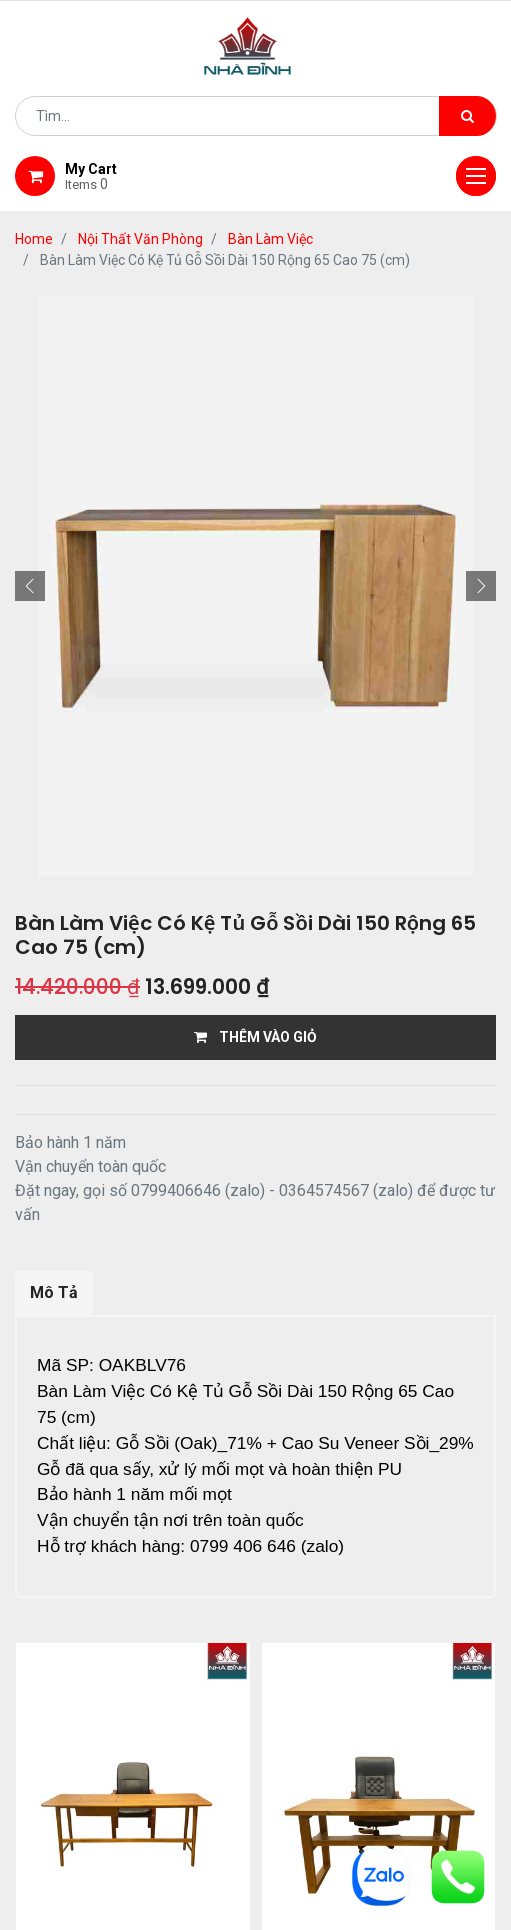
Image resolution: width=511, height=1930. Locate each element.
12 (247, 1659)
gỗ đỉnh (309, 1777)
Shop (236, 1752)
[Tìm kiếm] (467, 116)
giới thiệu (146, 1752)
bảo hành (210, 1777)
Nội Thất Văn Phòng (140, 239)
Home (34, 239)
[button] (30, 586)
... (215, 1659)
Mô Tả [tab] (54, 1292)
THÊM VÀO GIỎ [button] (255, 1037)
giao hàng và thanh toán (383, 1752)
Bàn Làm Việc (270, 239)
